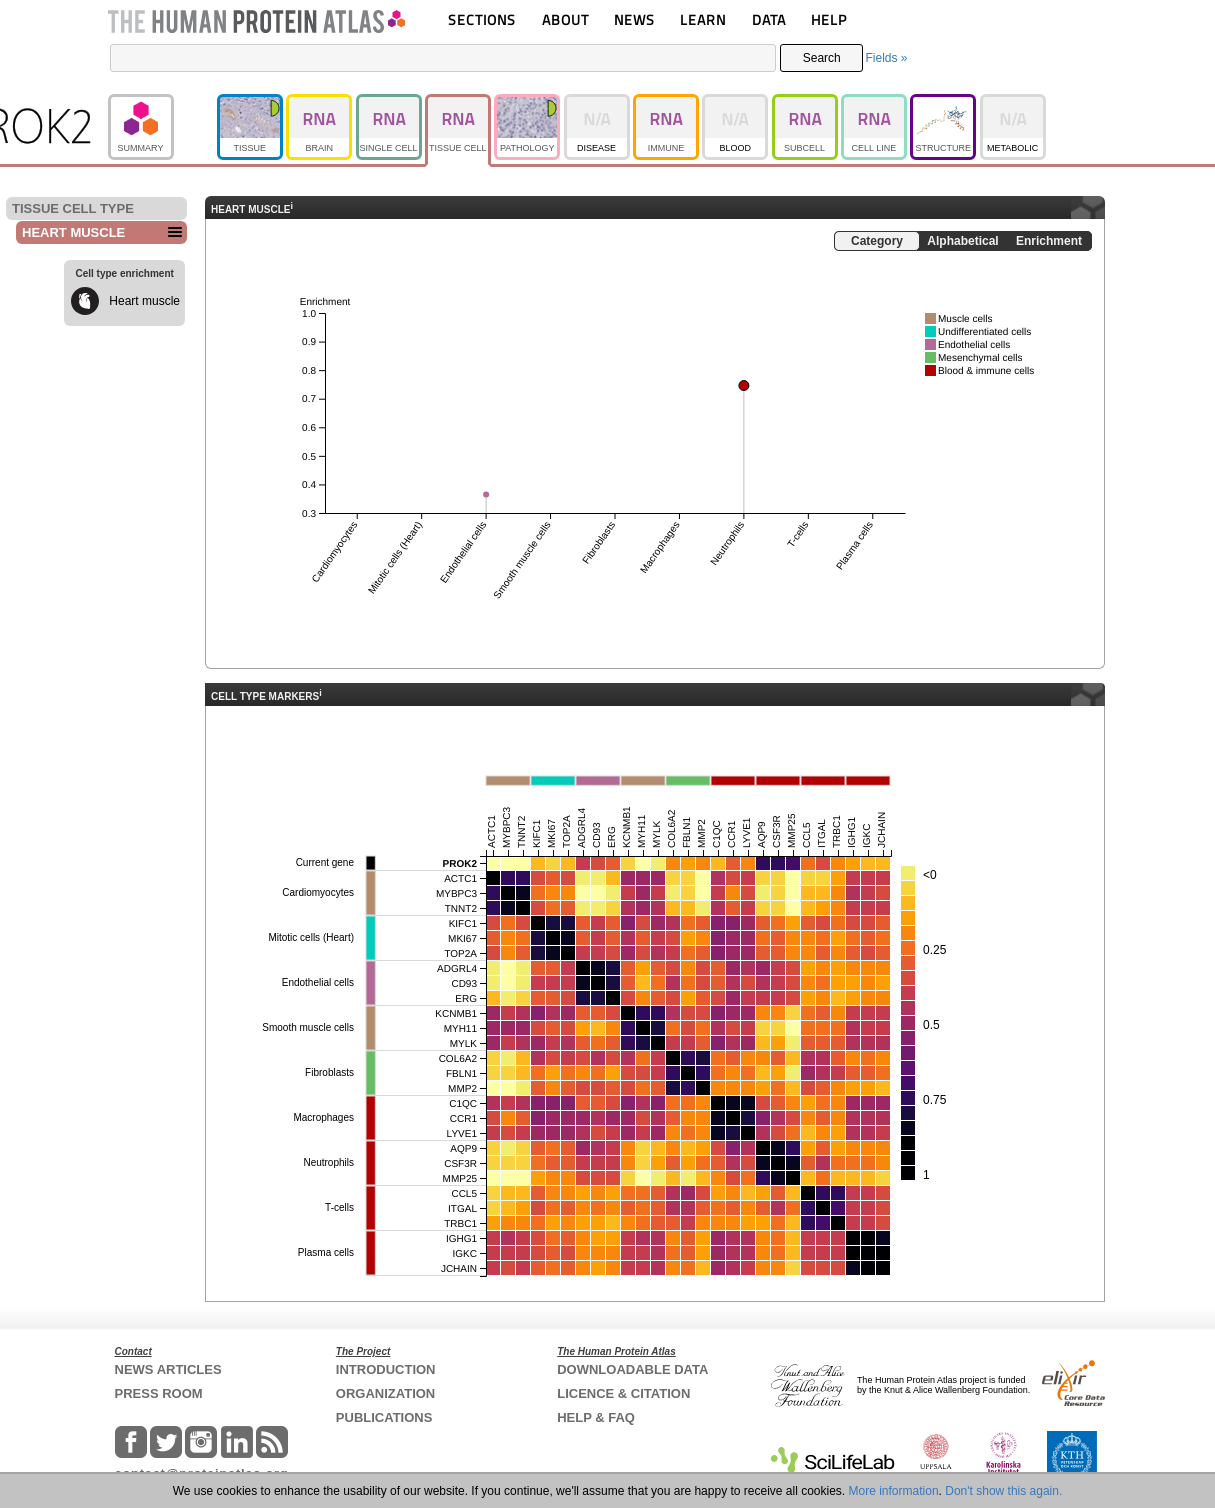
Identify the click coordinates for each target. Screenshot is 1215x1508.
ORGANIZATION (385, 1393)
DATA (769, 19)
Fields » (886, 58)
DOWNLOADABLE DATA (632, 1369)
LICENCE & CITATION (623, 1393)
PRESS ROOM (159, 1393)
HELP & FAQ (596, 1417)
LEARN (703, 19)
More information (894, 1491)
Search (822, 58)
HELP (829, 19)
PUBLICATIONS (384, 1417)
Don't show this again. (1003, 1491)
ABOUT (565, 19)
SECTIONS (482, 19)
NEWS (634, 19)
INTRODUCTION (386, 1369)
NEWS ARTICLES (168, 1369)
